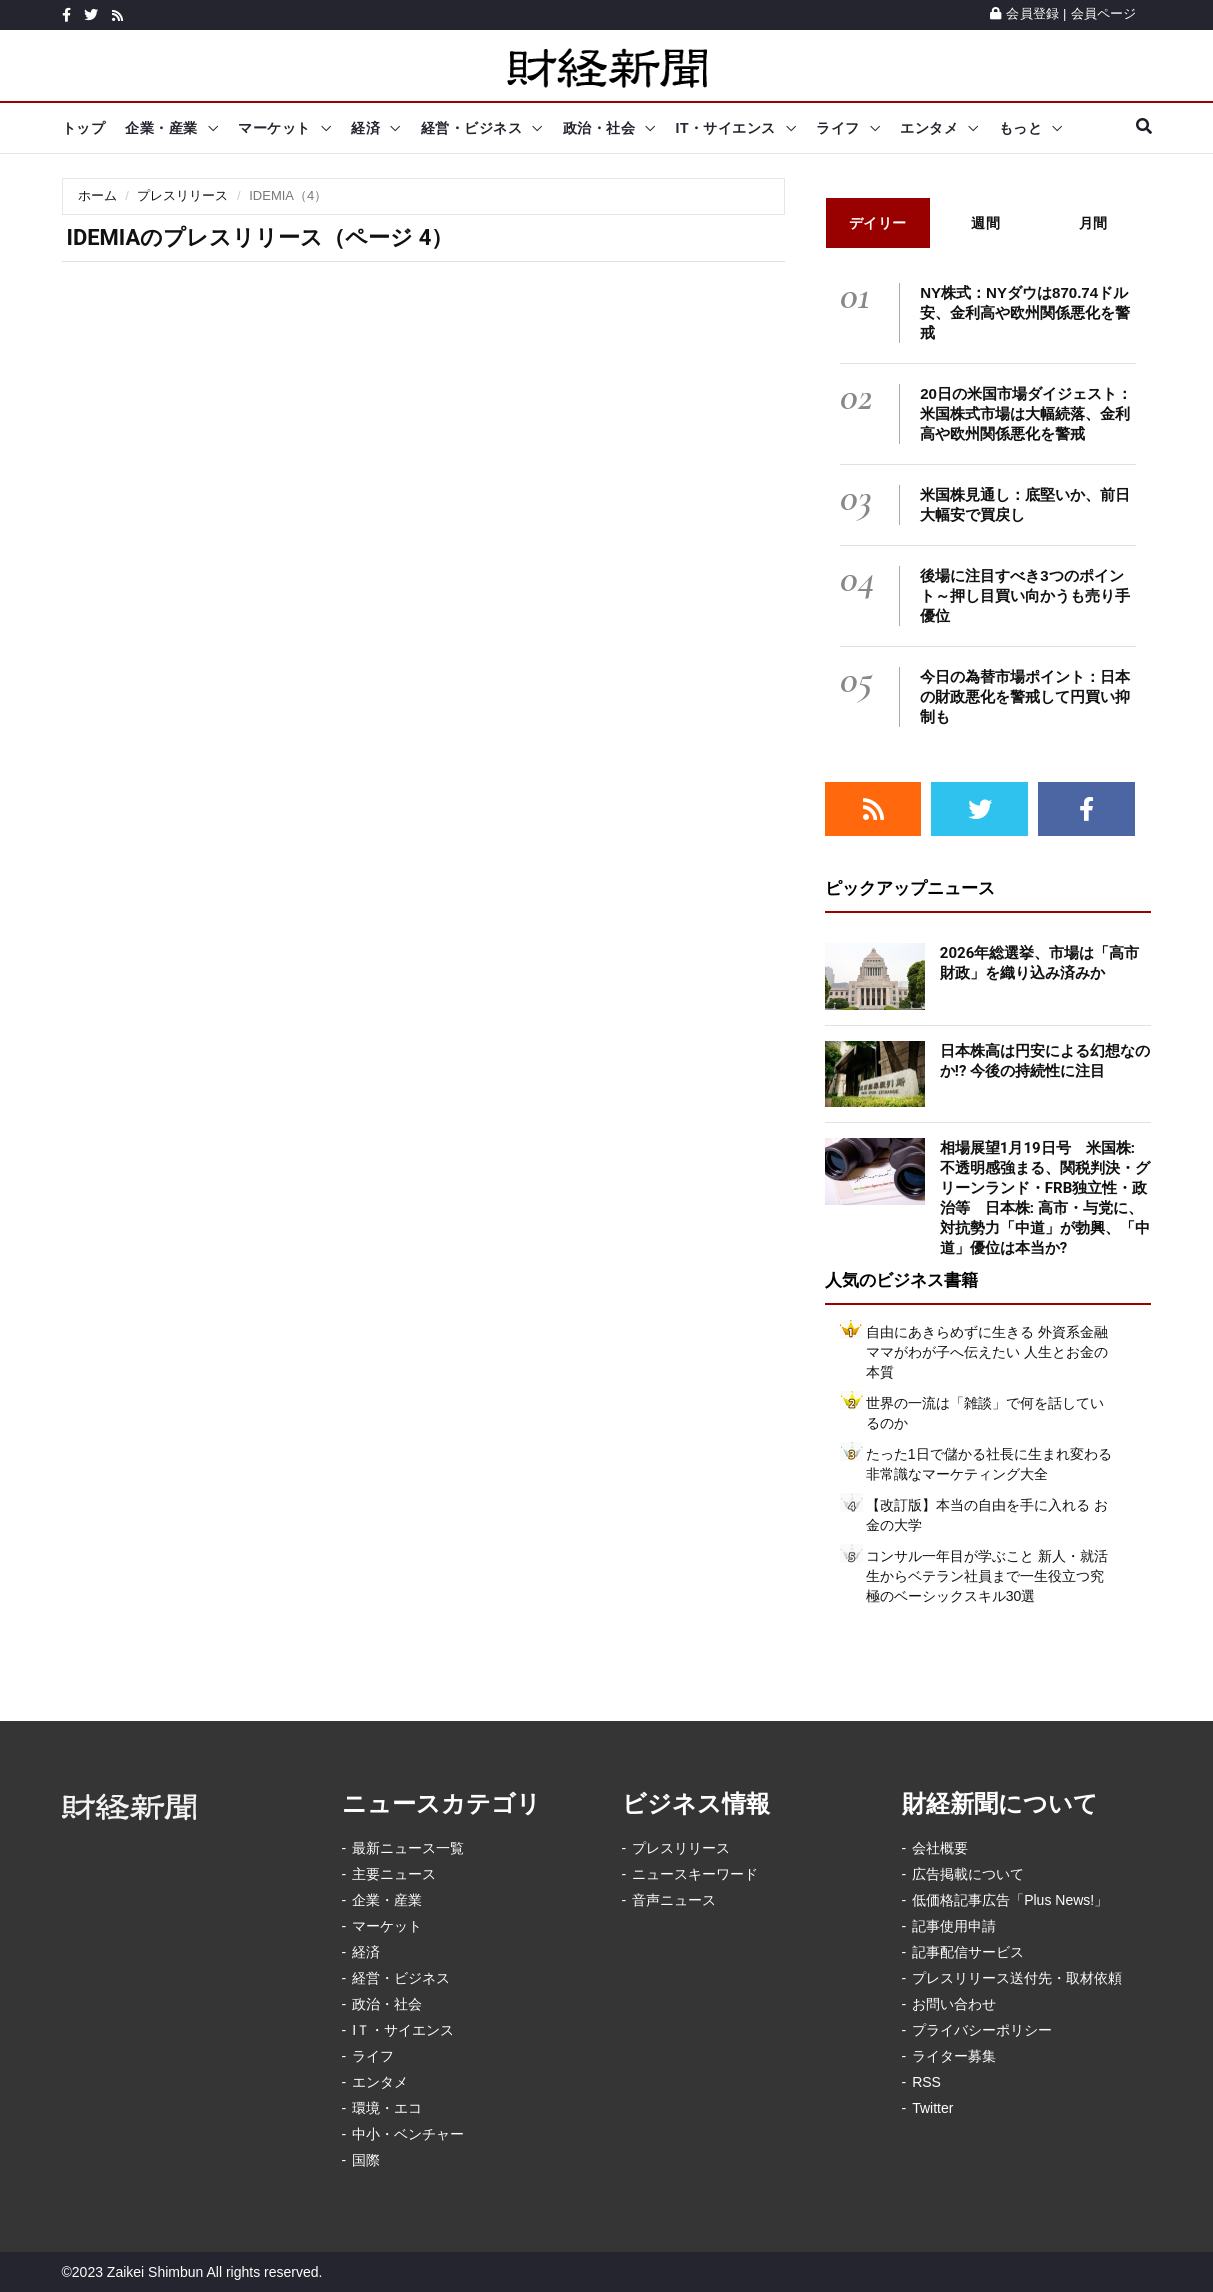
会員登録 (1024, 13)
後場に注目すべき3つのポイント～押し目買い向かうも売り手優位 (1025, 595)
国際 (366, 2160)
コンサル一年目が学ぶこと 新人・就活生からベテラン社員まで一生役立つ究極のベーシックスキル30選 (987, 1576)
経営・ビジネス (472, 128)
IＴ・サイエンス (403, 2030)
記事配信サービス (968, 1952)
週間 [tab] (985, 223)
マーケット (274, 128)
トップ (84, 128)
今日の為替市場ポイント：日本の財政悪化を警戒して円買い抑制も (1025, 696)
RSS (926, 2082)
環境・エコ (387, 2108)
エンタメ (929, 128)
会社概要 (940, 1848)
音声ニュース (674, 1900)
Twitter (932, 2108)
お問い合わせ (954, 2004)
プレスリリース (182, 195)
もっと (1021, 128)
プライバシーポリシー (982, 2030)
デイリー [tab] (878, 223)
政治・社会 (599, 128)
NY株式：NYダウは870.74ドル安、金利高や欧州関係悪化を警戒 (1025, 312)
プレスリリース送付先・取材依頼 (1017, 1978)
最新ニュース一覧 (408, 1848)
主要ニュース (394, 1874)
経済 (365, 128)
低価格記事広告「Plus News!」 (1010, 1900)
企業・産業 (161, 128)
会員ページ (1104, 13)
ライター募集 (954, 2056)
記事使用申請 (954, 1926)
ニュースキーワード (695, 1874)
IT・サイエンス (726, 128)
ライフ (838, 128)
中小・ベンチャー (408, 2134)
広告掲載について (968, 1874)
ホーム (97, 195)
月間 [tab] (1093, 223)
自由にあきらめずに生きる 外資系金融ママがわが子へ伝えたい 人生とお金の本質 (987, 1352)
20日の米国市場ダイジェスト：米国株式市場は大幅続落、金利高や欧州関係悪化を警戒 (1026, 413)
